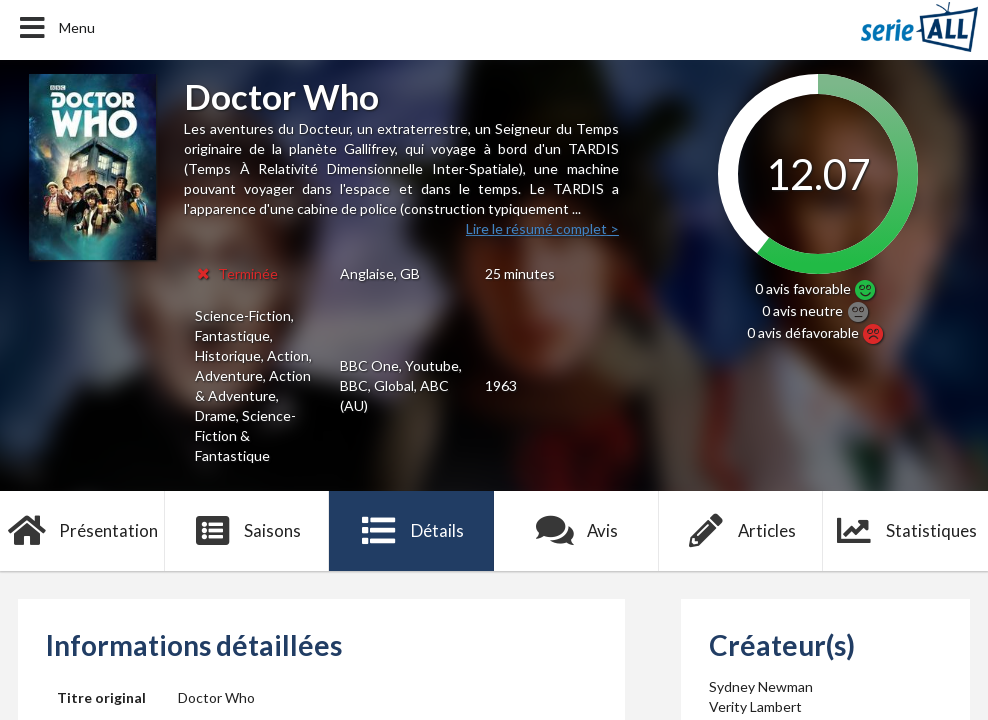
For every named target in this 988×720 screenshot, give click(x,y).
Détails (411, 531)
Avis (576, 531)
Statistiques (905, 531)
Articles (741, 531)
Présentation (82, 531)
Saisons (247, 531)
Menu (55, 28)
